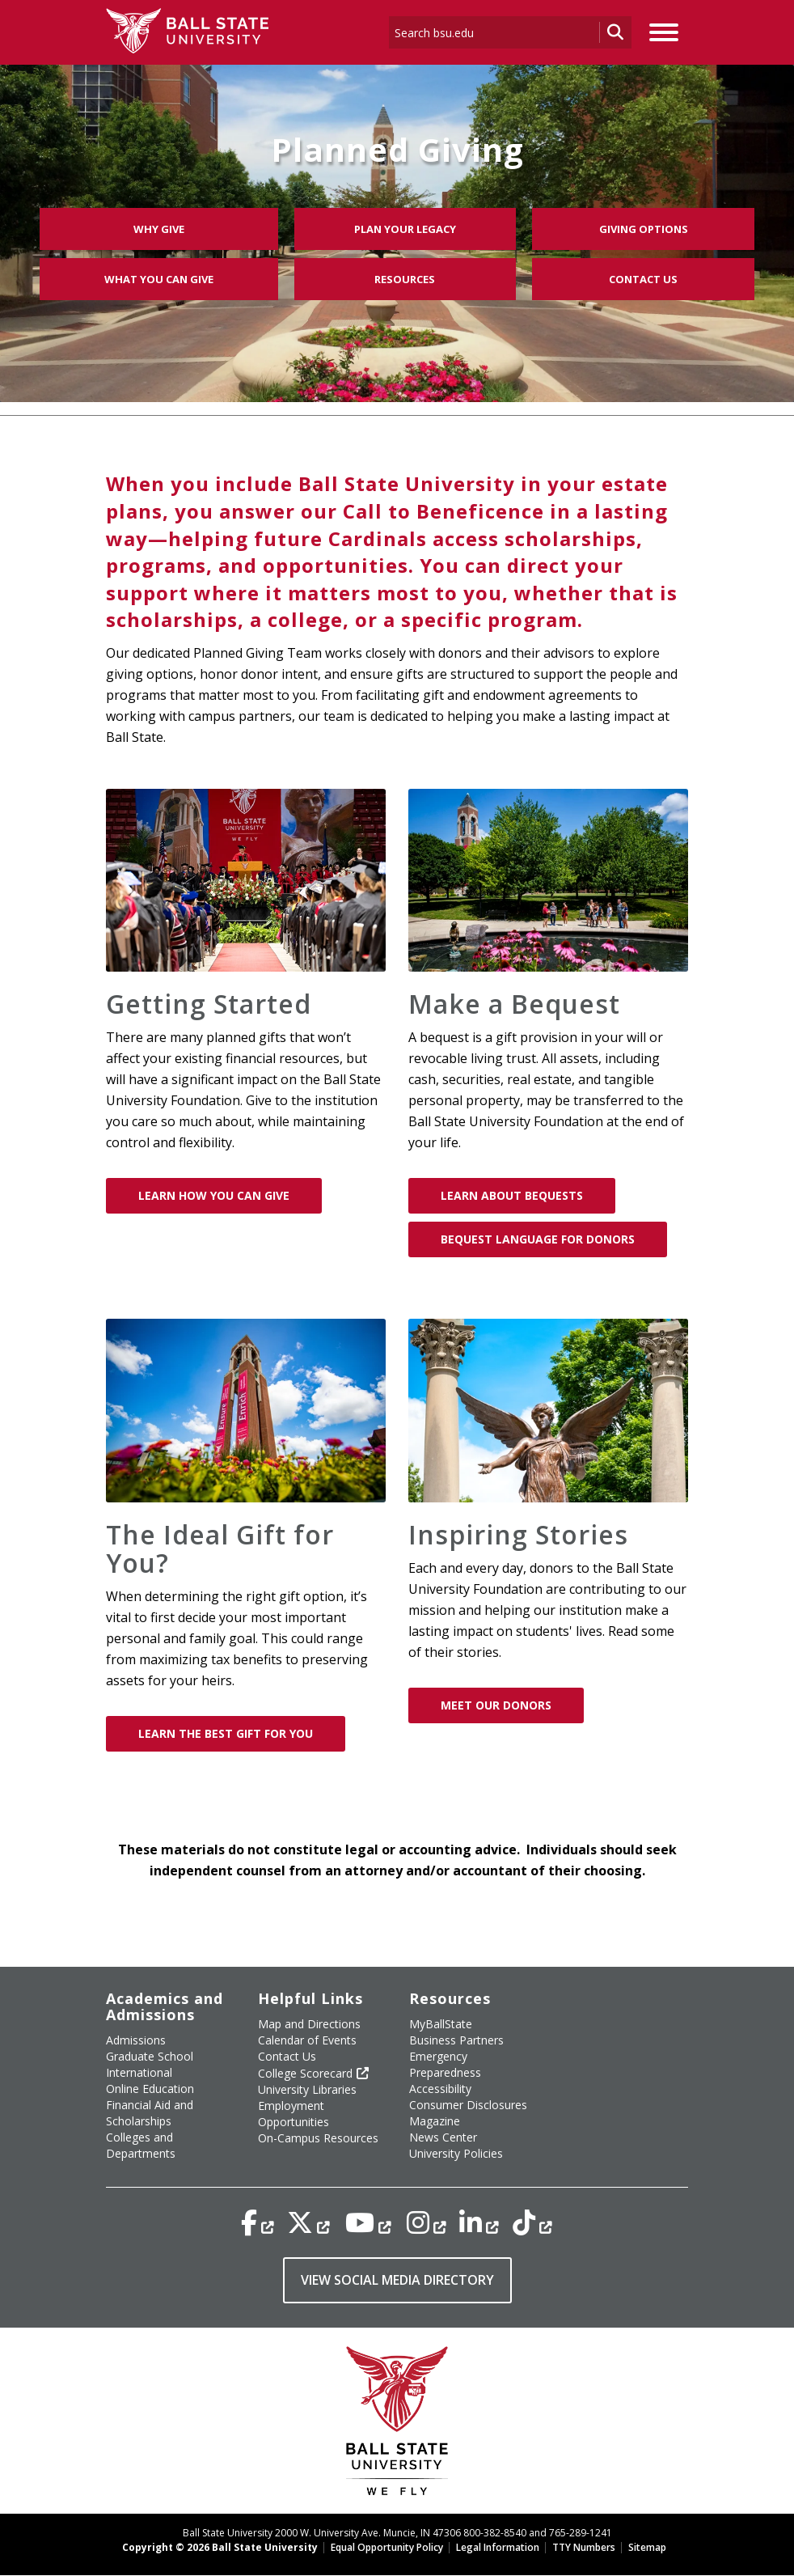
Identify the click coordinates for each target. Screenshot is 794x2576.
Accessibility (440, 2088)
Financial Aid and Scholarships (149, 2113)
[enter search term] (494, 32)
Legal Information (497, 2547)
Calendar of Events (307, 2040)
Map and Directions (309, 2024)
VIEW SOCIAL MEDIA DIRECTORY (397, 2280)
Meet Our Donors (496, 1705)
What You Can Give (158, 279)
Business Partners (456, 2040)
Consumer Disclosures (468, 2104)
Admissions (136, 2040)
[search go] (615, 32)
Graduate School (149, 2056)
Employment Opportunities (293, 2113)
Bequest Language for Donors (538, 1239)
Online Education (150, 2088)
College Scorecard (305, 2073)
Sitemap (647, 2547)
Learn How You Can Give (213, 1195)
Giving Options (643, 229)
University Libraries (307, 2089)
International (139, 2072)
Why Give (158, 229)
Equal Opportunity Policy (387, 2547)
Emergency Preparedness (445, 2064)
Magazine (434, 2121)
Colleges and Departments (140, 2145)
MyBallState (440, 2024)
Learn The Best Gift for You (225, 1733)
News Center (443, 2137)
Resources (404, 279)
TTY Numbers (583, 2547)
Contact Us (643, 279)
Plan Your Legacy (405, 229)
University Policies (456, 2153)
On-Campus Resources (318, 2138)
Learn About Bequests (512, 1195)
